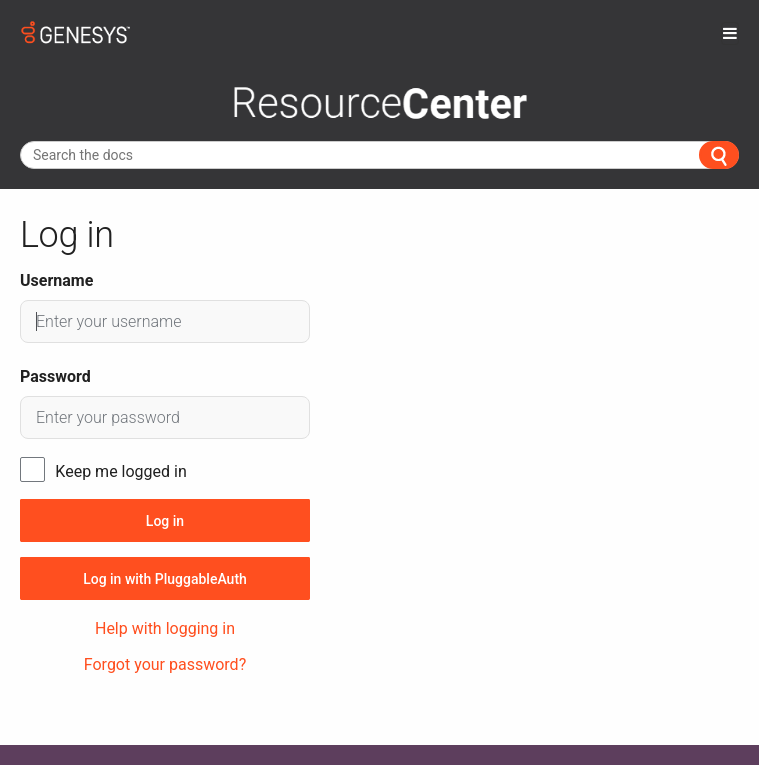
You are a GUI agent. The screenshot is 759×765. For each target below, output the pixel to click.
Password (55, 376)
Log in (165, 521)
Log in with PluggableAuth (165, 579)
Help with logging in (165, 628)
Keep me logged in (120, 471)
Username (56, 280)
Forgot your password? (165, 664)
